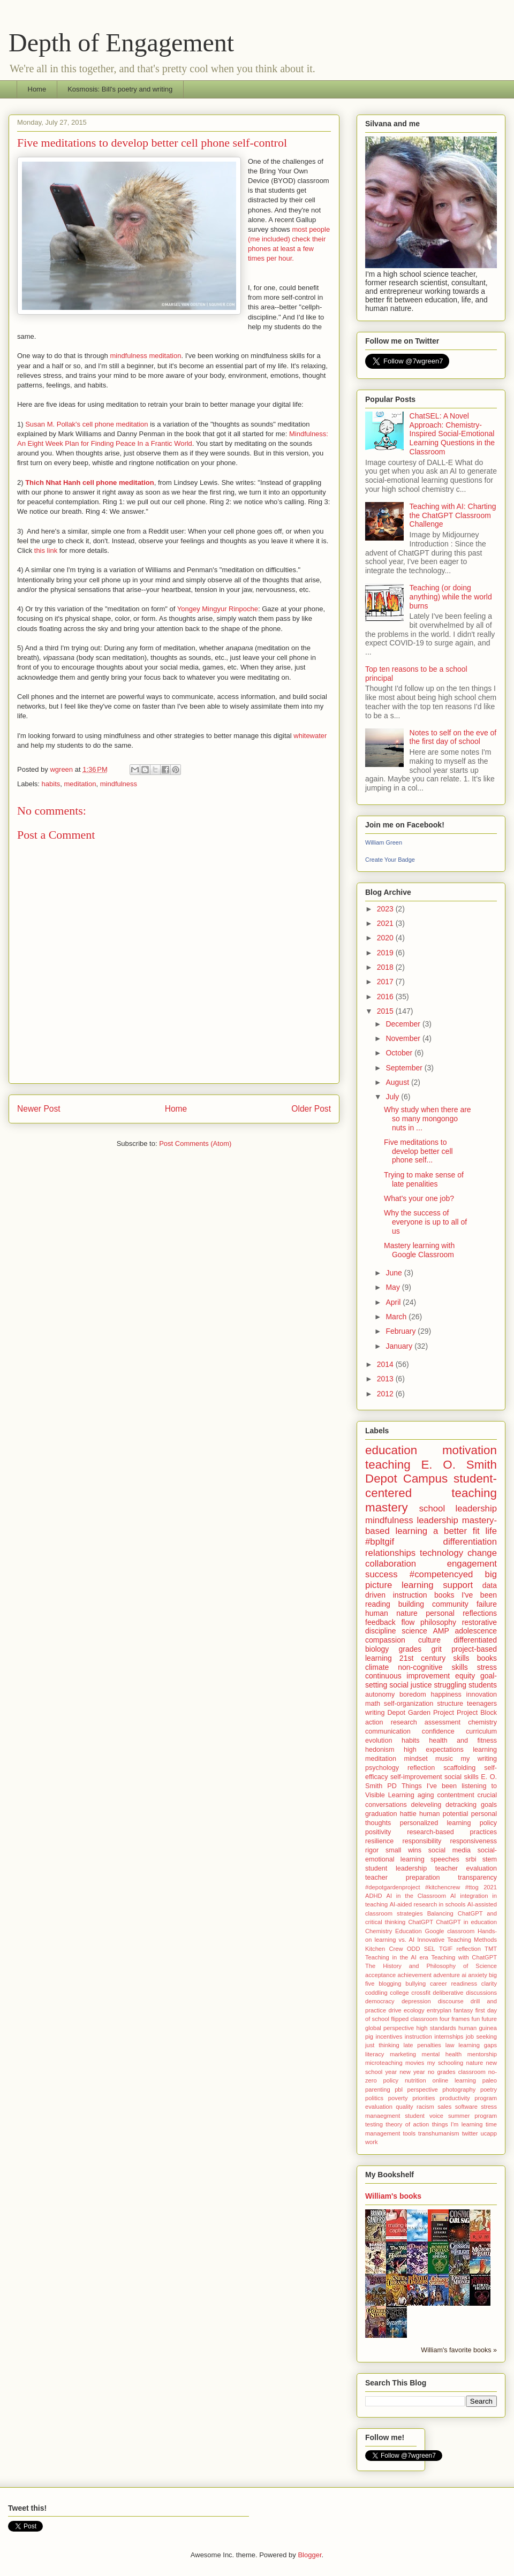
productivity (455, 2098)
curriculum (481, 1731)
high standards (436, 2028)
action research (391, 1722)
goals (489, 1804)
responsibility (421, 1841)
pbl (399, 2089)
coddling (376, 1992)
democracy (380, 2001)
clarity (489, 1983)
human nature (391, 1613)
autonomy (380, 1694)
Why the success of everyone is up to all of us (425, 1222)
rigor (372, 1850)
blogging (390, 1983)
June (395, 1272)
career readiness (453, 1983)
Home (37, 89)
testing (374, 2124)
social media (449, 1850)
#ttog (472, 1887)
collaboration (390, 1564)
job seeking (481, 2036)
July (393, 1096)
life (491, 1531)
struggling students (465, 1685)
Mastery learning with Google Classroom (419, 1250)
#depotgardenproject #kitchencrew (412, 1887)
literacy (374, 2054)
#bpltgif (379, 1542)
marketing (403, 2054)
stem (489, 1859)
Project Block (477, 1712)
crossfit (420, 1992)
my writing (478, 1758)
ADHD (373, 1896)
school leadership (458, 1508)
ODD (413, 1949)
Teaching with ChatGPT (464, 1957)
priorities (423, 2098)
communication (388, 1731)
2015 (386, 1011)
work (371, 2142)
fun (476, 2019)
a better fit (456, 1531)
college (399, 1992)
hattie (408, 1814)
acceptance (380, 1975)
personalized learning (435, 1823)
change (482, 1553)
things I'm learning (457, 2124)
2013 (386, 1378)
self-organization (408, 1703)
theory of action (407, 2124)
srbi (470, 1859)
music (444, 1758)
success (381, 1574)
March (397, 1316)
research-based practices (452, 1832)
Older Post (311, 1108)
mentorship (482, 2054)
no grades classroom (457, 2072)
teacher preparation (402, 1877)
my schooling (445, 2063)
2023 (386, 909)
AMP (441, 1631)
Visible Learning (389, 1795)
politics (374, 2098)
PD (392, 1786)
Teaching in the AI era (396, 1957)
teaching (388, 1464)
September (405, 1067)
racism (425, 2106)
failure (487, 1604)
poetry (488, 2089)
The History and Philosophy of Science (431, 1966)
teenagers (482, 1703)
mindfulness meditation (145, 356)
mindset (416, 1758)
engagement (472, 1564)
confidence (438, 1731)
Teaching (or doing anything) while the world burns (451, 596)
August (398, 1082)
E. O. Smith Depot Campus (431, 1472)
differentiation (470, 1542)
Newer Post (39, 1108)
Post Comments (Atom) (195, 1143)
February (402, 1331)
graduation (381, 1814)
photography (458, 2089)
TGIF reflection (460, 1949)
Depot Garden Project (420, 1712)
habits (51, 784)
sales (444, 2106)
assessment (442, 1722)
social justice (410, 1685)
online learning (453, 2080)
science (414, 1631)
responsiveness (473, 1841)
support (458, 1585)
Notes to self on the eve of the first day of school (453, 737)
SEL (429, 1949)
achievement (415, 1975)
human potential (443, 1814)
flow (407, 1622)
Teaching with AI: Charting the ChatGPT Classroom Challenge (453, 515)
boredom (412, 1694)
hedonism (380, 1749)
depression (416, 2001)
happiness (445, 1694)
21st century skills (434, 1658)
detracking (461, 1804)
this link (45, 550)
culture (429, 1640)
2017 (386, 981)
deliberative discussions (465, 1992)
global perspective (389, 2028)
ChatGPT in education (466, 1922)
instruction (418, 2036)
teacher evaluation (466, 1868)
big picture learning (431, 1579)
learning (485, 1749)
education (391, 1450)
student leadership (396, 1868)
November (404, 1038)
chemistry (482, 1722)
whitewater (310, 736)
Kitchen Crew (384, 1949)
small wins (403, 1850)
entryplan (439, 2010)
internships (448, 2036)
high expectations (434, 1749)
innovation (481, 1694)
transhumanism (438, 2133)
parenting (377, 2089)
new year (412, 2072)
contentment (455, 1795)
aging (426, 1795)
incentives (388, 2036)
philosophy (438, 1622)
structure (450, 1703)
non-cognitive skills (433, 1667)
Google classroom (449, 1931)
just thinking (382, 2045)
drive (395, 2010)
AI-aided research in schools (428, 1904)
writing (374, 1712)
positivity (378, 1832)
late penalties (422, 2045)
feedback (380, 1622)
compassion (385, 1640)
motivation (469, 1450)
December (404, 1024)
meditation (80, 784)
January (400, 1346)
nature (474, 2063)
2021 (386, 923)
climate (377, 1667)
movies (414, 2063)
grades (410, 1649)
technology (441, 1553)
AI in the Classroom (416, 1896)
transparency (477, 1877)
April (394, 1302)
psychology (382, 1768)
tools (409, 2133)
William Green (383, 842)
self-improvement (416, 1777)
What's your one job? (419, 1198)
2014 (386, 1364)
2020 (386, 937)
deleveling (426, 1804)
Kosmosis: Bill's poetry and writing (119, 89)
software (466, 2106)
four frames (455, 2019)
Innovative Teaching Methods (457, 1939)
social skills (461, 1777)
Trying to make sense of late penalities (424, 1179)
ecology (414, 2010)
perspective (422, 2089)
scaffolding (459, 1768)
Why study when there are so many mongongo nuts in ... (427, 1118)
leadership (437, 1520)
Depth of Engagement (121, 42)
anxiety (477, 1975)
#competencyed (441, 1574)
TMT (491, 1949)
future (489, 2019)
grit (437, 1649)
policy (488, 1823)
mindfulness (118, 784)
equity (465, 1675)
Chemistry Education (393, 1931)
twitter (470, 2133)
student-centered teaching (431, 1486)
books (487, 1658)
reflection (421, 1768)
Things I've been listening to (449, 1786)
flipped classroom (414, 2019)
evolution (378, 1740)
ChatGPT (420, 1922)
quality (404, 2106)
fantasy (463, 2010)
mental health (442, 2054)
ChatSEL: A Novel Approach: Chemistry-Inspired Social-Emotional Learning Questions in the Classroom (452, 434)
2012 (386, 1393)
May (394, 1287)
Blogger (309, 2555)
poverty (398, 2098)
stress (487, 1667)
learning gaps (477, 2045)
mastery (386, 1507)
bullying (415, 1983)
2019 (386, 952)
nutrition (415, 2080)
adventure (446, 1975)
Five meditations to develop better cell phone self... (418, 1151)
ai (464, 1975)
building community (433, 1604)
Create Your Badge (390, 859)
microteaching (384, 2063)
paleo (489, 2080)
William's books (393, 2196)
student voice (424, 2116)
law (450, 2045)
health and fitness (463, 1740)
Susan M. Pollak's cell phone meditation (86, 424)
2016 (386, 996)
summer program (472, 2116)
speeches (444, 1859)
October (400, 1052)
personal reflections (461, 1613)
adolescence (476, 1631)
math (372, 1703)
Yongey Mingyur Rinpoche (217, 609)
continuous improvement (407, 1675)
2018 (386, 967)
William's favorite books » (459, 2350)
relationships (390, 1553)
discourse (451, 2001)
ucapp (489, 2133)
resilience (379, 1841)
